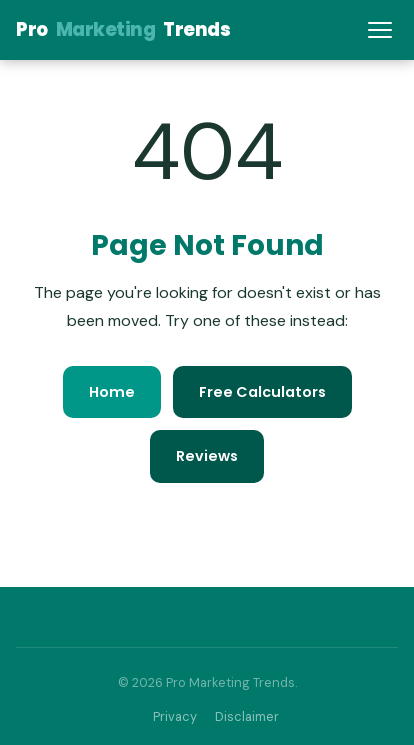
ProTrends (123, 29)
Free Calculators (262, 392)
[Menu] (380, 30)
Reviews (207, 456)
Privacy (175, 716)
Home (112, 392)
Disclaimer (247, 716)
